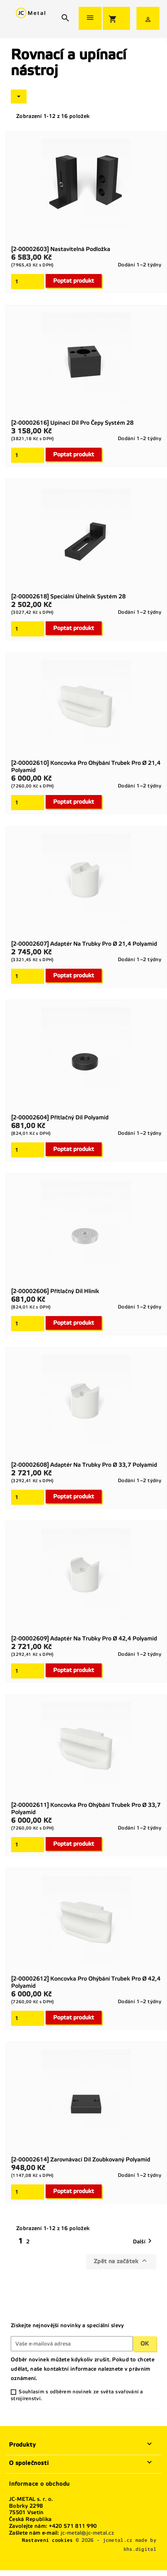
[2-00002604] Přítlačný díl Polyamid (59, 1117)
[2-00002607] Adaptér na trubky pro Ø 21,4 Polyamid (84, 944)
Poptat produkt (73, 281)
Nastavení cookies (47, 2540)
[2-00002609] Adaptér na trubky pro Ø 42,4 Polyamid (84, 1638)
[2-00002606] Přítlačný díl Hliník (55, 1291)
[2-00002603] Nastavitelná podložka (60, 249)
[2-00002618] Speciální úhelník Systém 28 (68, 596)
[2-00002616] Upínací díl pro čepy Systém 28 (72, 423)
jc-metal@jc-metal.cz (87, 2533)
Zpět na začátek (121, 2260)
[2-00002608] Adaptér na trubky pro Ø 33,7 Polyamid (84, 1465)
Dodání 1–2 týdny (139, 265)
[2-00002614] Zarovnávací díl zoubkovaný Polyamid (80, 2159)
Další (143, 2241)
